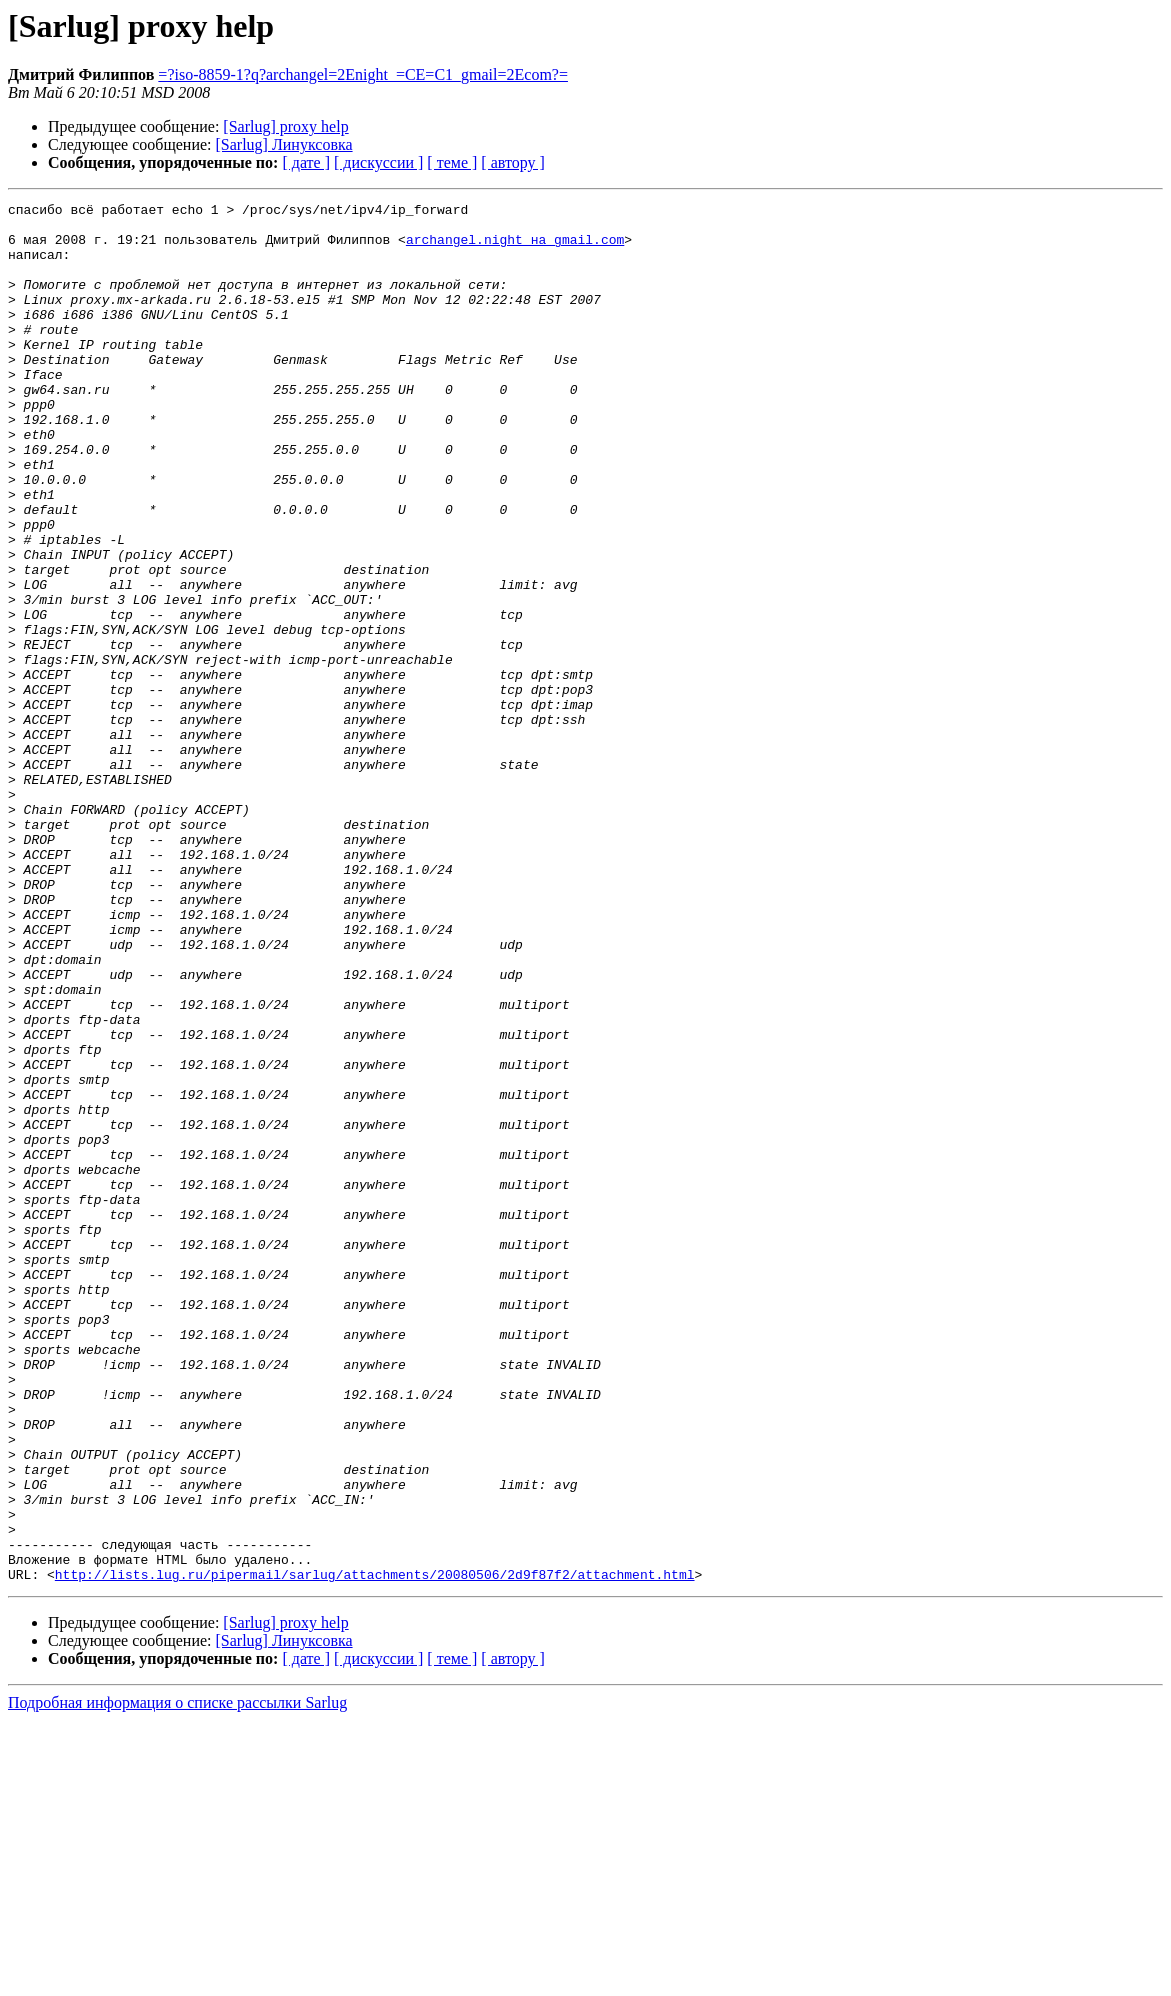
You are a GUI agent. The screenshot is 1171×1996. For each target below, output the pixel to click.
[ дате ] (306, 162)
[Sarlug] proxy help (285, 126)
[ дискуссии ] (378, 162)
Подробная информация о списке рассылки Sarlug (177, 1978)
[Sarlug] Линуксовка (284, 144)
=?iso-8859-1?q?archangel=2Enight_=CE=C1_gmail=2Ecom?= (363, 74)
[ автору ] (512, 162)
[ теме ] (452, 162)
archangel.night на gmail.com (515, 248)
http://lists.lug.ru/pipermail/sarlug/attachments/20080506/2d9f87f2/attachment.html (375, 1850)
